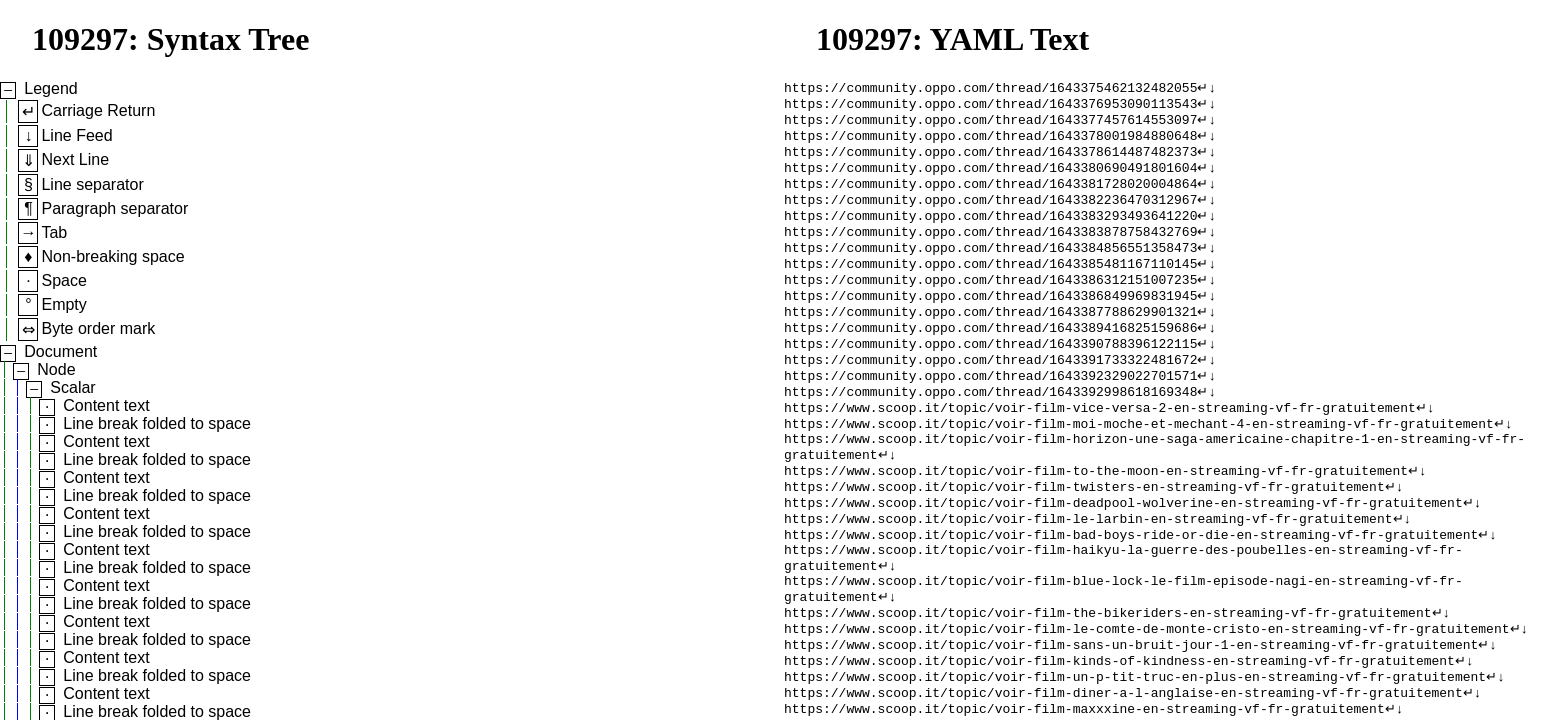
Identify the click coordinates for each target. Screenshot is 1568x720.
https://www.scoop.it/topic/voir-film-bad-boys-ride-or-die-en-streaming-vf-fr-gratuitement (1131, 593)
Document (60, 351)
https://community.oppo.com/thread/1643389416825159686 (990, 359)
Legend (50, 88)
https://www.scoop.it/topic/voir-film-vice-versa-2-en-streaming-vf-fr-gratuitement (1100, 449)
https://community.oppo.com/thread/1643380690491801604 (990, 179)
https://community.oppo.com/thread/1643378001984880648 (990, 143)
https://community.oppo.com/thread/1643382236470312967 (990, 215)
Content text (106, 405)
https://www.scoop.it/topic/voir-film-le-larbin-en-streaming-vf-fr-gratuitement (1088, 575)
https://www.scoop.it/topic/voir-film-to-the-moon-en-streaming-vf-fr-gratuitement (1096, 521)
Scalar (72, 387)
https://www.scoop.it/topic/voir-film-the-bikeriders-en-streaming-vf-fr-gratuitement (1107, 683)
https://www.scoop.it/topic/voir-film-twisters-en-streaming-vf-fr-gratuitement (1084, 539)
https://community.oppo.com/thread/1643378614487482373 (990, 161)
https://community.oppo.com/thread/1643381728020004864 (990, 197)
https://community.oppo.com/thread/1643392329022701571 (990, 413)
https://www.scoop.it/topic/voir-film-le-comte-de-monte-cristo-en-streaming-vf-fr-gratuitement (1146, 701)
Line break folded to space (157, 423)
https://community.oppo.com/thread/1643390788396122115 (990, 377)
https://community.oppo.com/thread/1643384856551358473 (990, 269)
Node (56, 369)
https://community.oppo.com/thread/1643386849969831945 (990, 323)
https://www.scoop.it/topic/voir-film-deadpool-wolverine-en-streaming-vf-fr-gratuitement (1123, 557)
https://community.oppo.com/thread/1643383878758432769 (990, 251)
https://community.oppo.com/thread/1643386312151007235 (990, 305)
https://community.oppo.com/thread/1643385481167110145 (990, 287)
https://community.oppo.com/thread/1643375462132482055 (990, 89)
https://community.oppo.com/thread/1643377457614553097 (990, 125)
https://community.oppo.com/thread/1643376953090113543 (990, 107)
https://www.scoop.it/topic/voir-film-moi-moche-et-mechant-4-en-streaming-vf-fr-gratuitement (1139, 467)
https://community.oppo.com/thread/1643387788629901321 (990, 341)
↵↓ (1206, 89)
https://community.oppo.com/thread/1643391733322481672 (990, 395)
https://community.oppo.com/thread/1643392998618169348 (990, 431)
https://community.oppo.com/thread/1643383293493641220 (990, 233)
